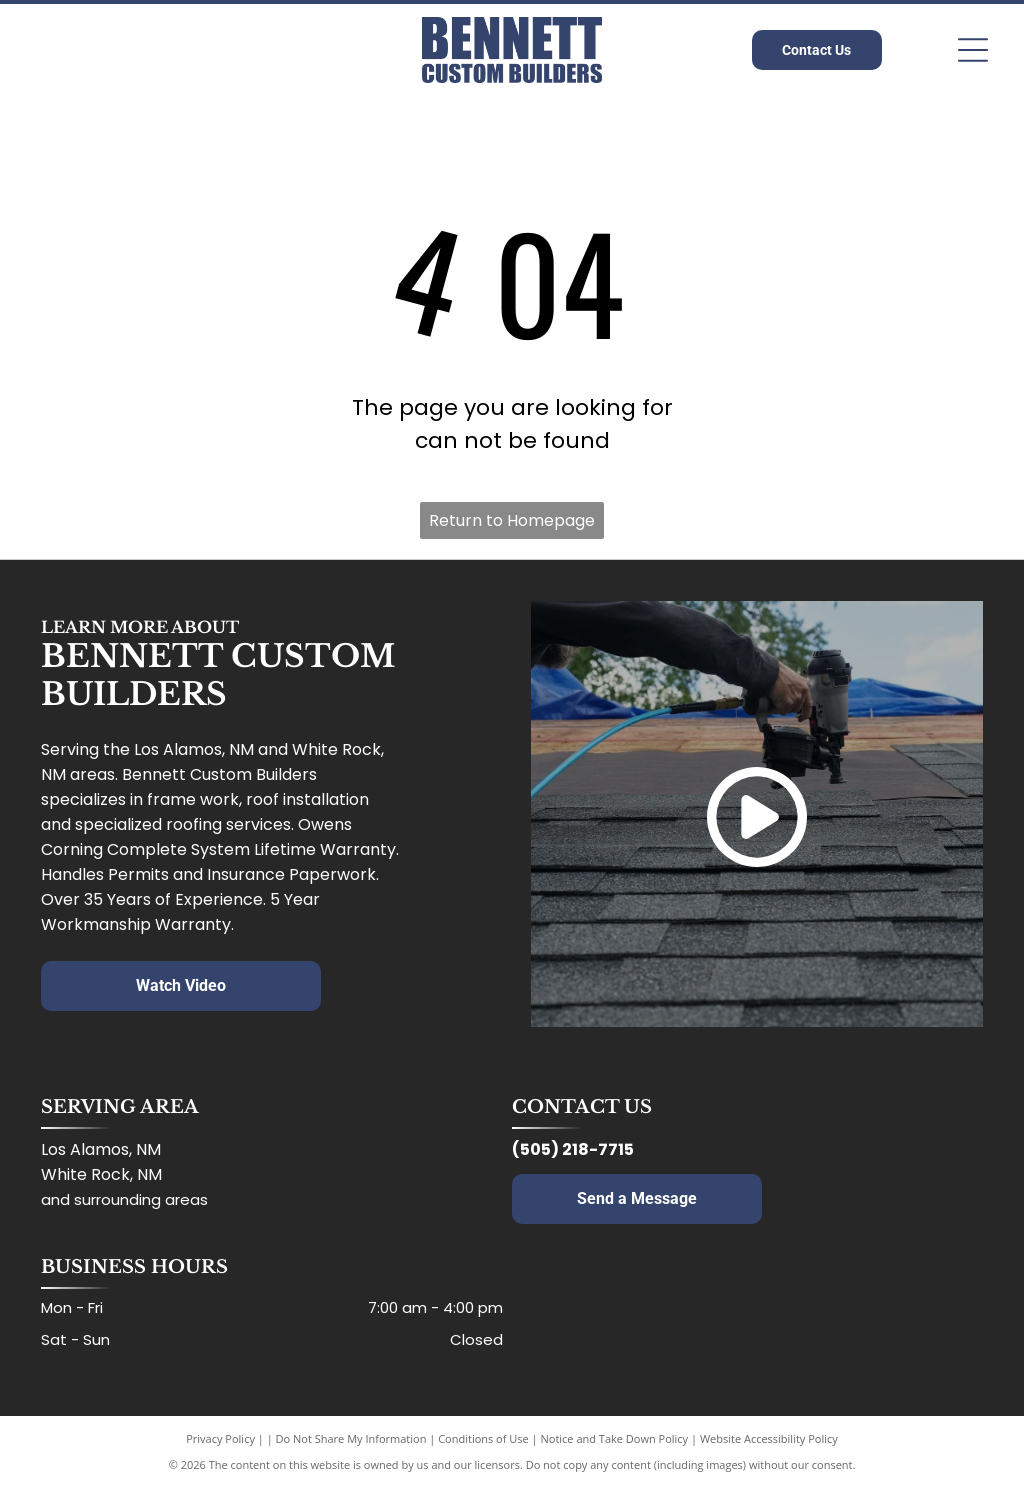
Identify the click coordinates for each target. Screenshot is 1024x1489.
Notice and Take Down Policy (615, 1438)
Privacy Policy (220, 1438)
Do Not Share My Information (351, 1438)
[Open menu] (973, 50)
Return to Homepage (512, 520)
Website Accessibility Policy (769, 1438)
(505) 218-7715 (573, 1149)
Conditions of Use (483, 1438)
